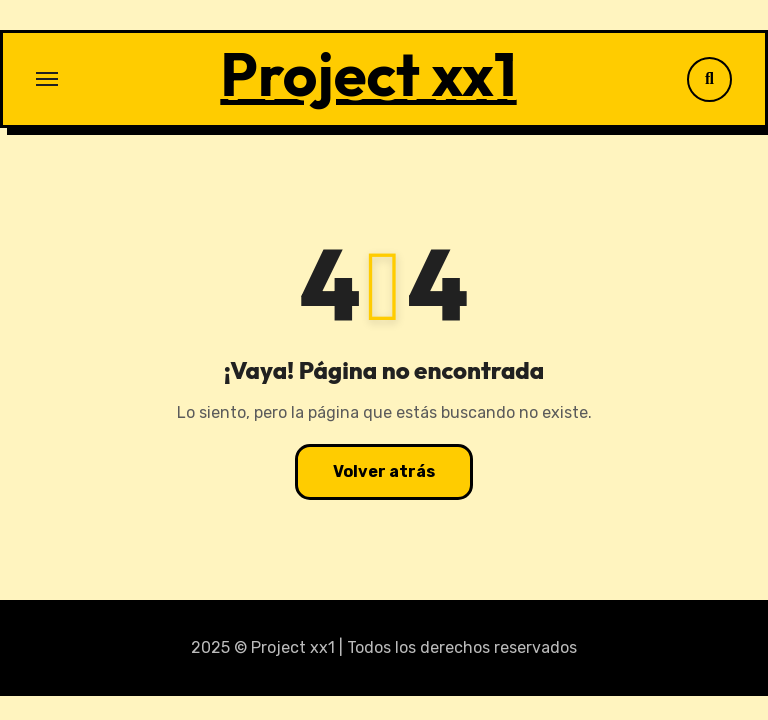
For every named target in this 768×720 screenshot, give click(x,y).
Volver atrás (384, 471)
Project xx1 (368, 74)
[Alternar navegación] (47, 79)
